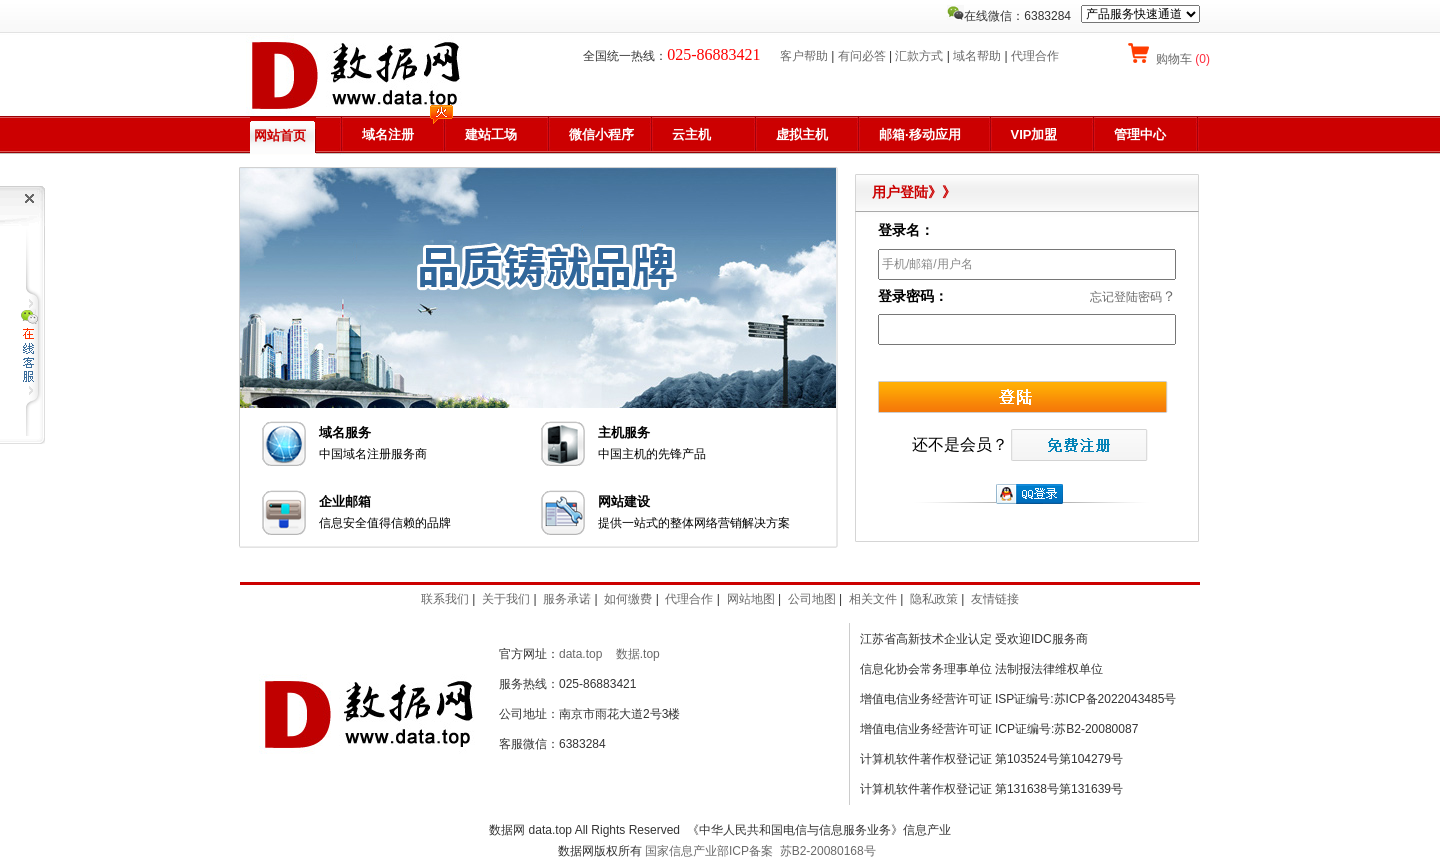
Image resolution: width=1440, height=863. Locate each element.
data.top (580, 654)
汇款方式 (919, 56)
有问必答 (862, 56)
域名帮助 (977, 56)
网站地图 (751, 599)
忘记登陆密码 (1126, 297)
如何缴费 (628, 599)
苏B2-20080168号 (828, 851)
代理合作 (1035, 56)
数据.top (638, 654)
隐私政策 (934, 599)
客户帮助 (804, 56)
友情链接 (995, 599)
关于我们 (506, 599)
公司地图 (812, 599)
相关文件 (873, 599)
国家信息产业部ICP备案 (709, 851)
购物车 (1181, 59)
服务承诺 (567, 599)
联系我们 (445, 599)
